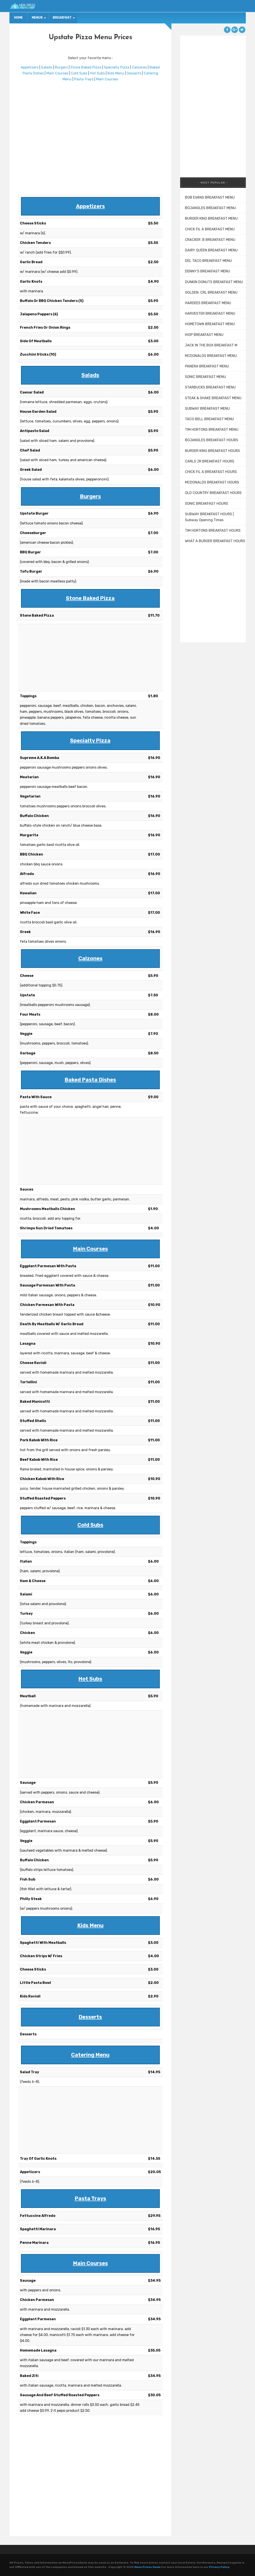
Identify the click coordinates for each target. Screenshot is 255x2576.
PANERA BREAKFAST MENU (207, 366)
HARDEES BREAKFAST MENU (208, 303)
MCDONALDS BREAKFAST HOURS (212, 482)
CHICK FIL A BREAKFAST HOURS (211, 472)
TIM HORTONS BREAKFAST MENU (211, 429)
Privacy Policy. (219, 2567)
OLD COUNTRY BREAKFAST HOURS (213, 493)
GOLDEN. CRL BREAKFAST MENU (211, 292)
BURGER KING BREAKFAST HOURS (212, 451)
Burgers (61, 67)
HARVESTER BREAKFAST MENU (210, 313)
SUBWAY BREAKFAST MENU (207, 408)
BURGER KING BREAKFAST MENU (211, 218)
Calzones (139, 67)
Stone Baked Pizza (85, 67)
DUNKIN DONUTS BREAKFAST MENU (214, 282)
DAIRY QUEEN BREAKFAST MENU (211, 250)
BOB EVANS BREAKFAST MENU (210, 197)
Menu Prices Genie (147, 2567)
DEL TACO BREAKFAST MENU (208, 261)
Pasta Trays (83, 79)
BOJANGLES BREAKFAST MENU (210, 208)
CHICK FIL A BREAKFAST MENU (210, 229)
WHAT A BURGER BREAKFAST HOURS (215, 541)
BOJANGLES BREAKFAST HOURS (211, 440)
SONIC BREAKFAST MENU (205, 377)
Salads (46, 67)
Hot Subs (97, 73)
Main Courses (57, 73)
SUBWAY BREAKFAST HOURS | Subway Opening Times (209, 517)
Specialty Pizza (116, 67)
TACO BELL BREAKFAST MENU (209, 419)
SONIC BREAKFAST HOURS (206, 503)
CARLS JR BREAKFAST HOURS (209, 461)
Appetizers (30, 67)
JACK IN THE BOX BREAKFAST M (211, 345)
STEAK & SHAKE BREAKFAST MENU (213, 398)
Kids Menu (115, 73)
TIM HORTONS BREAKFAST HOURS (213, 530)
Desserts (134, 73)
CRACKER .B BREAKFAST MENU (210, 240)
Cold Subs (79, 73)
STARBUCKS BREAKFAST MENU (210, 387)
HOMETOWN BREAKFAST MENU (210, 324)
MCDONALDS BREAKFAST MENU (211, 356)
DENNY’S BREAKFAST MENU (207, 271)
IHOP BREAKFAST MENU (204, 335)
